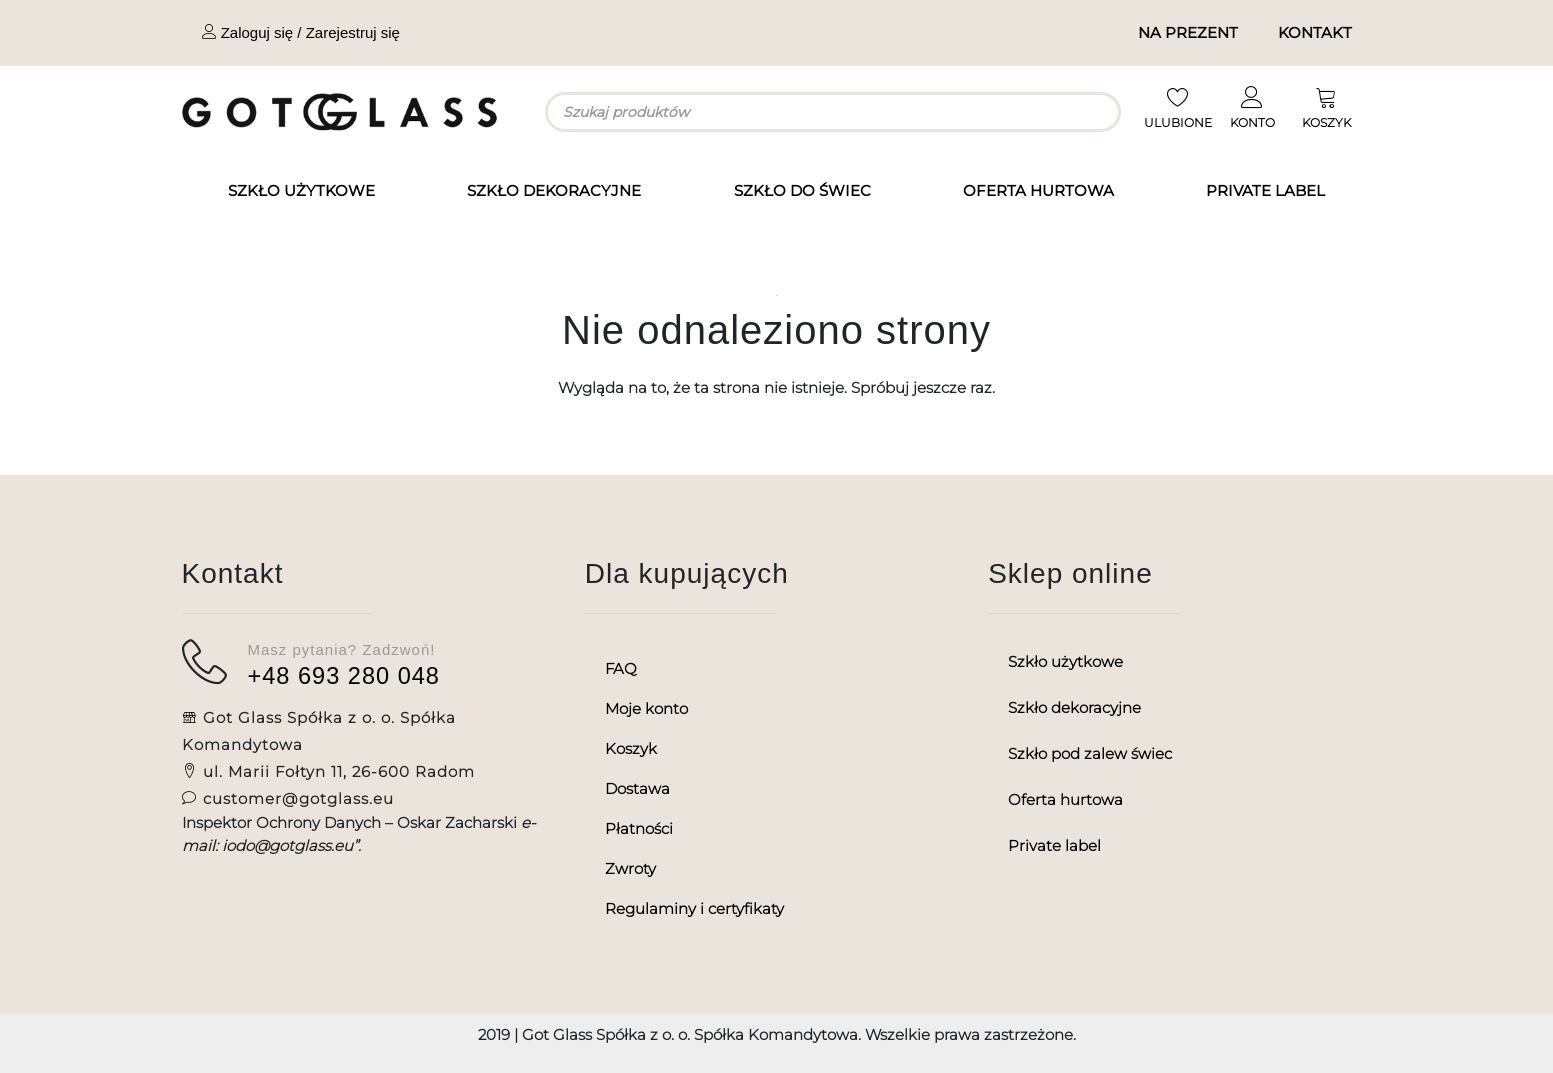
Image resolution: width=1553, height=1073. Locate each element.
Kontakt (1315, 32)
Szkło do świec (802, 190)
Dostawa (637, 788)
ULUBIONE (1178, 122)
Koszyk (631, 748)
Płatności (639, 828)
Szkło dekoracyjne (554, 190)
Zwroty (630, 868)
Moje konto (646, 708)
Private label (1265, 190)
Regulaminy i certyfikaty (694, 908)
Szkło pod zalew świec (1090, 753)
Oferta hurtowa (1038, 190)
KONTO (1252, 122)
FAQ (621, 668)
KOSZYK (1326, 122)
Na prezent (1188, 32)
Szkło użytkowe (301, 190)
